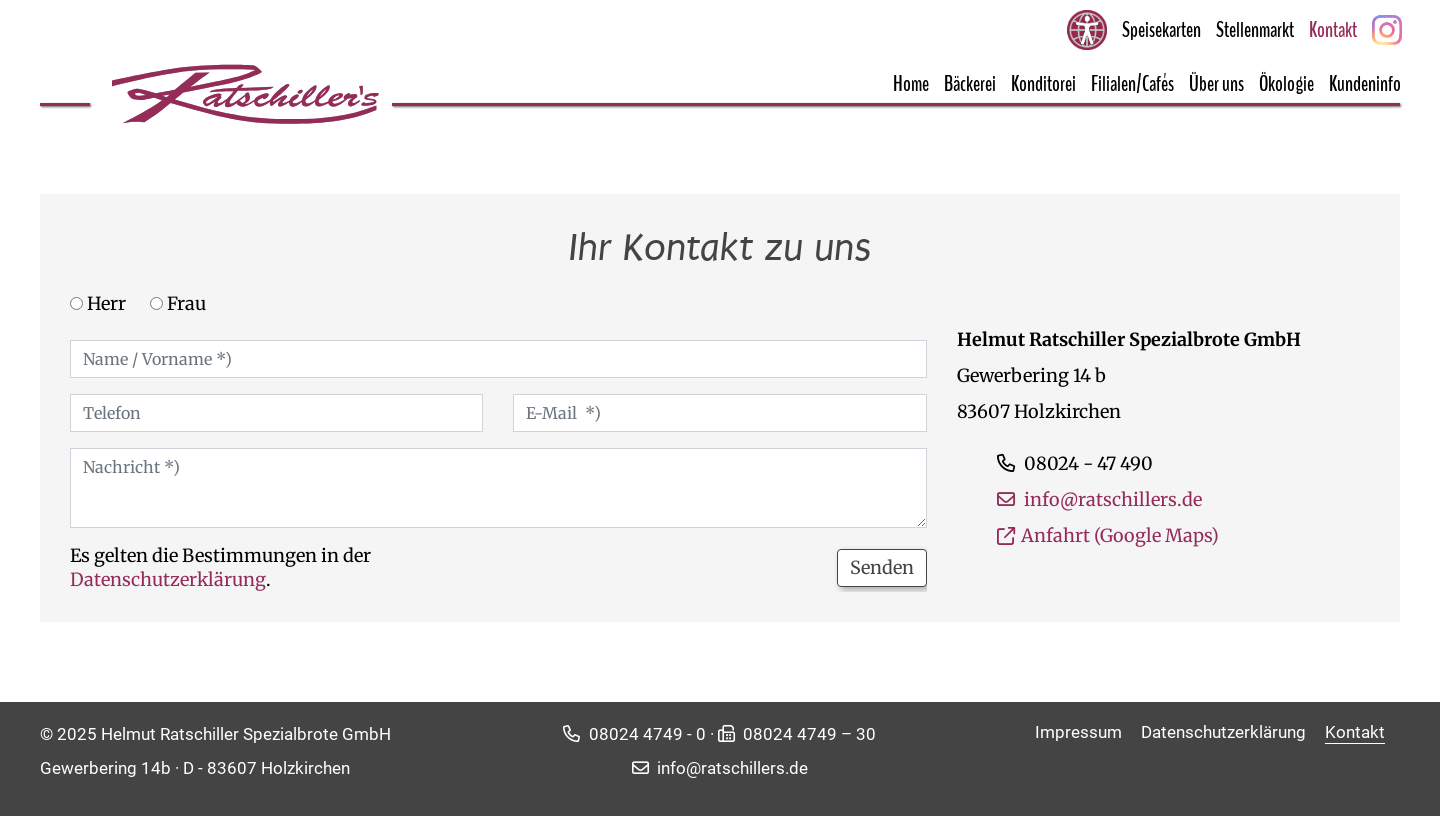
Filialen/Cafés (1132, 84)
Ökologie (1286, 84)
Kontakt (1333, 30)
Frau (178, 303)
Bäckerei (970, 84)
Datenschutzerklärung (168, 579)
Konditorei (1043, 84)
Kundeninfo (1365, 84)
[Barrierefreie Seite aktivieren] (1087, 30)
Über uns (1216, 84)
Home (911, 84)
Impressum (1080, 732)
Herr (98, 303)
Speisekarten (1161, 30)
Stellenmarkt (1255, 30)
